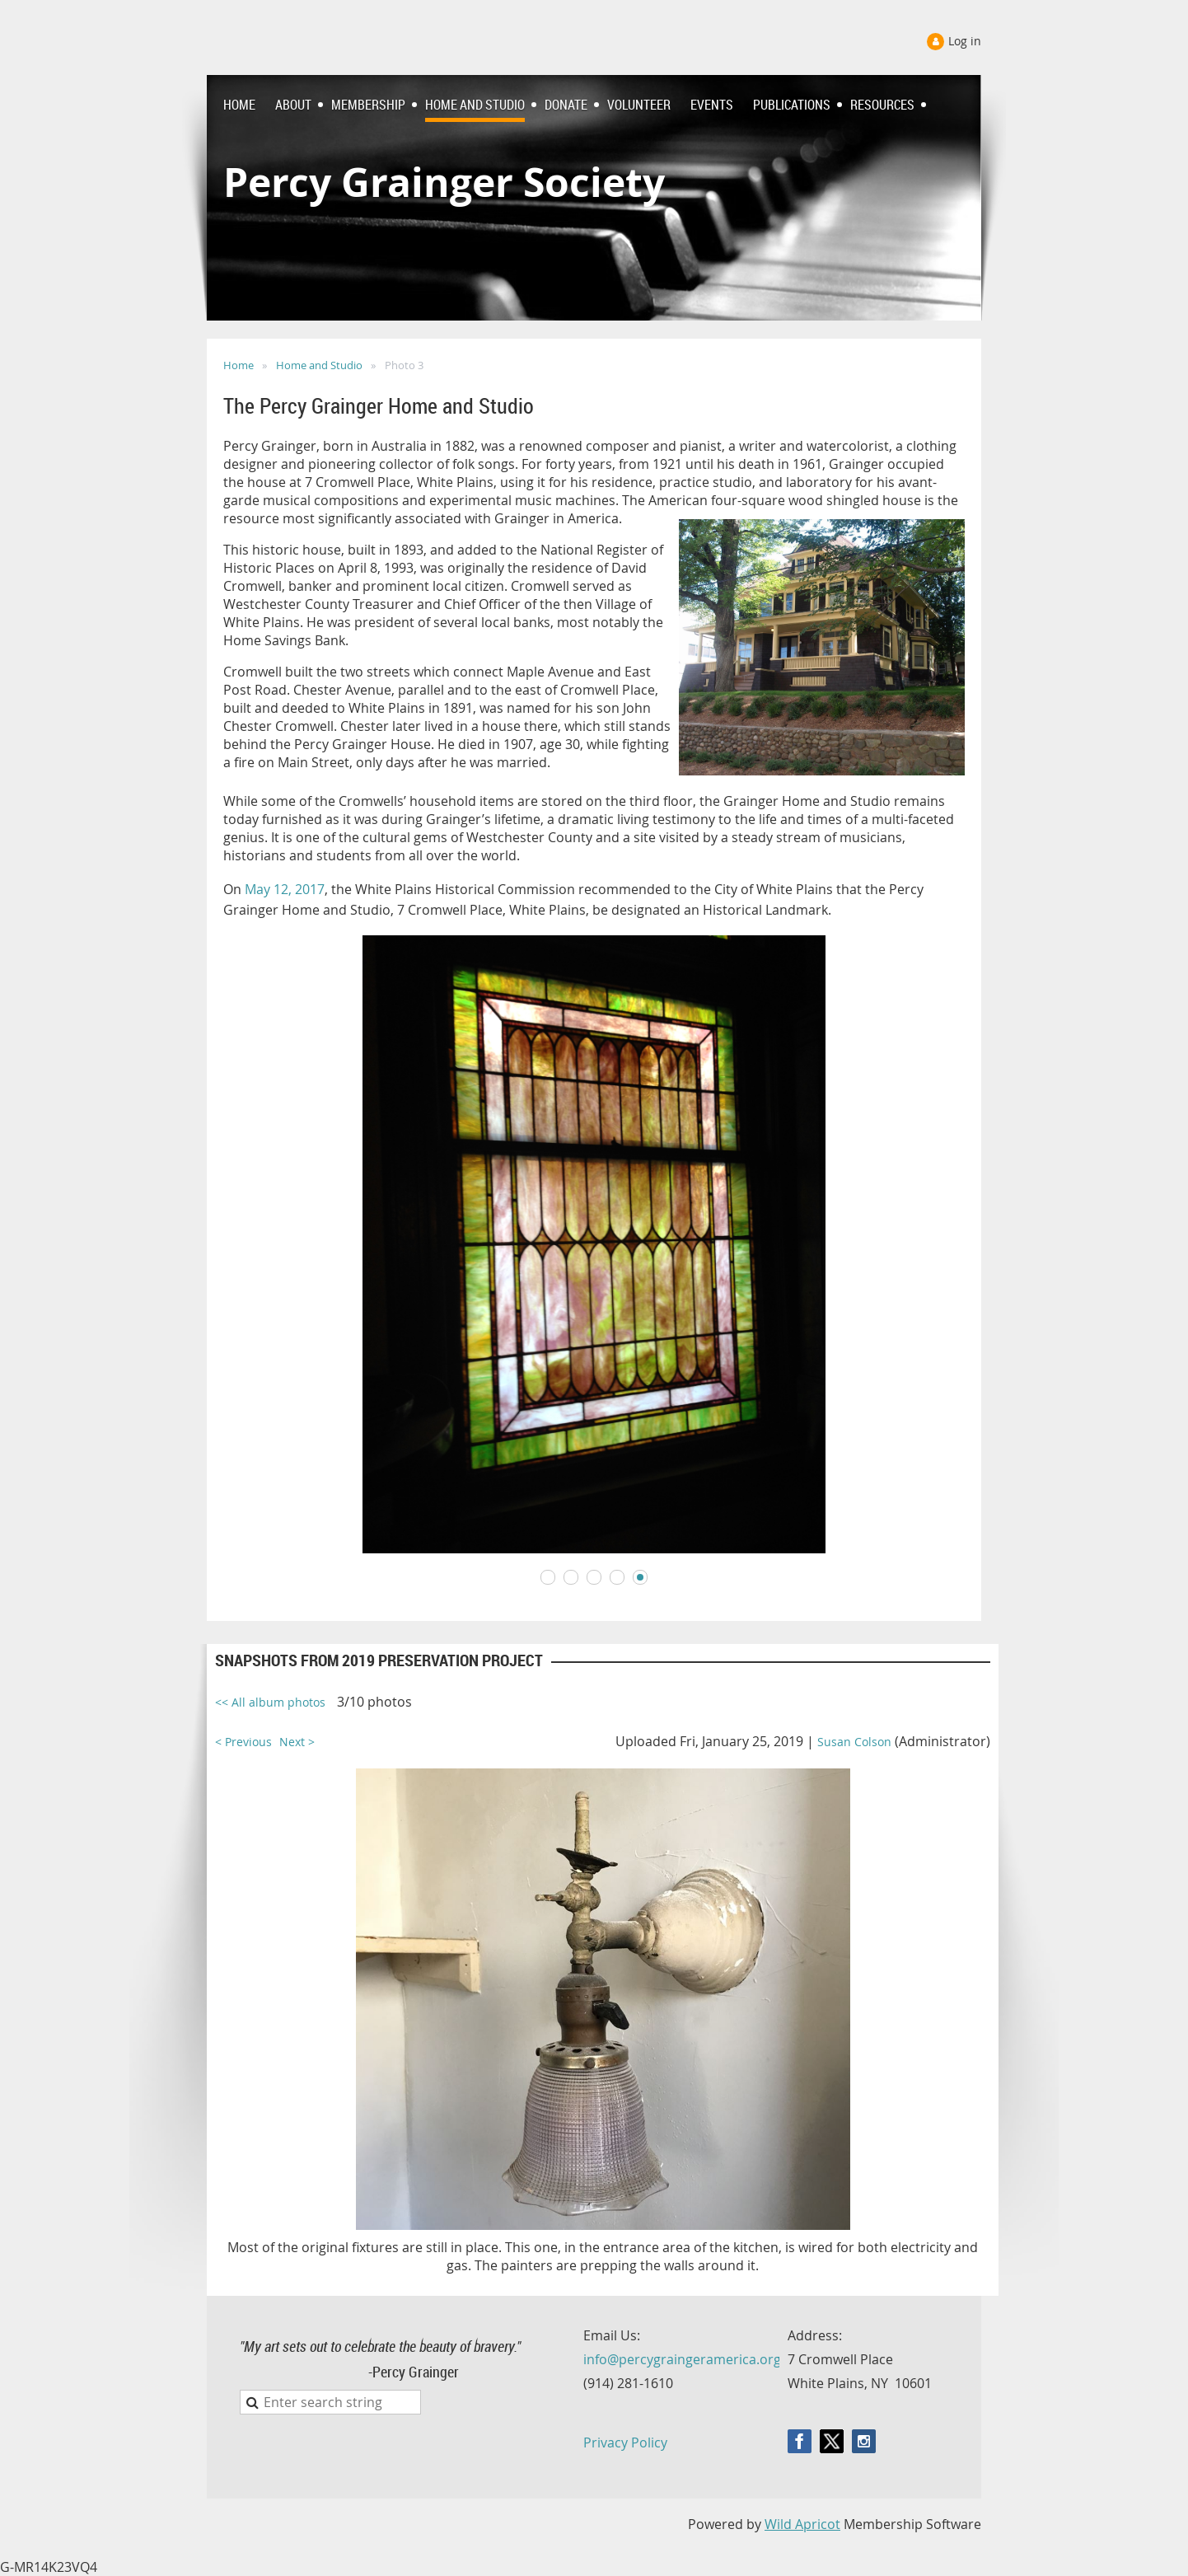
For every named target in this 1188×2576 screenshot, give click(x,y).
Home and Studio (319, 365)
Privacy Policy (625, 2442)
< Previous (243, 1741)
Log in (964, 41)
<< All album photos (270, 1702)
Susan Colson (854, 1741)
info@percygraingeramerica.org (682, 2359)
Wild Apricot (802, 2524)
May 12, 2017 (285, 889)
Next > (297, 1741)
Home (238, 365)
